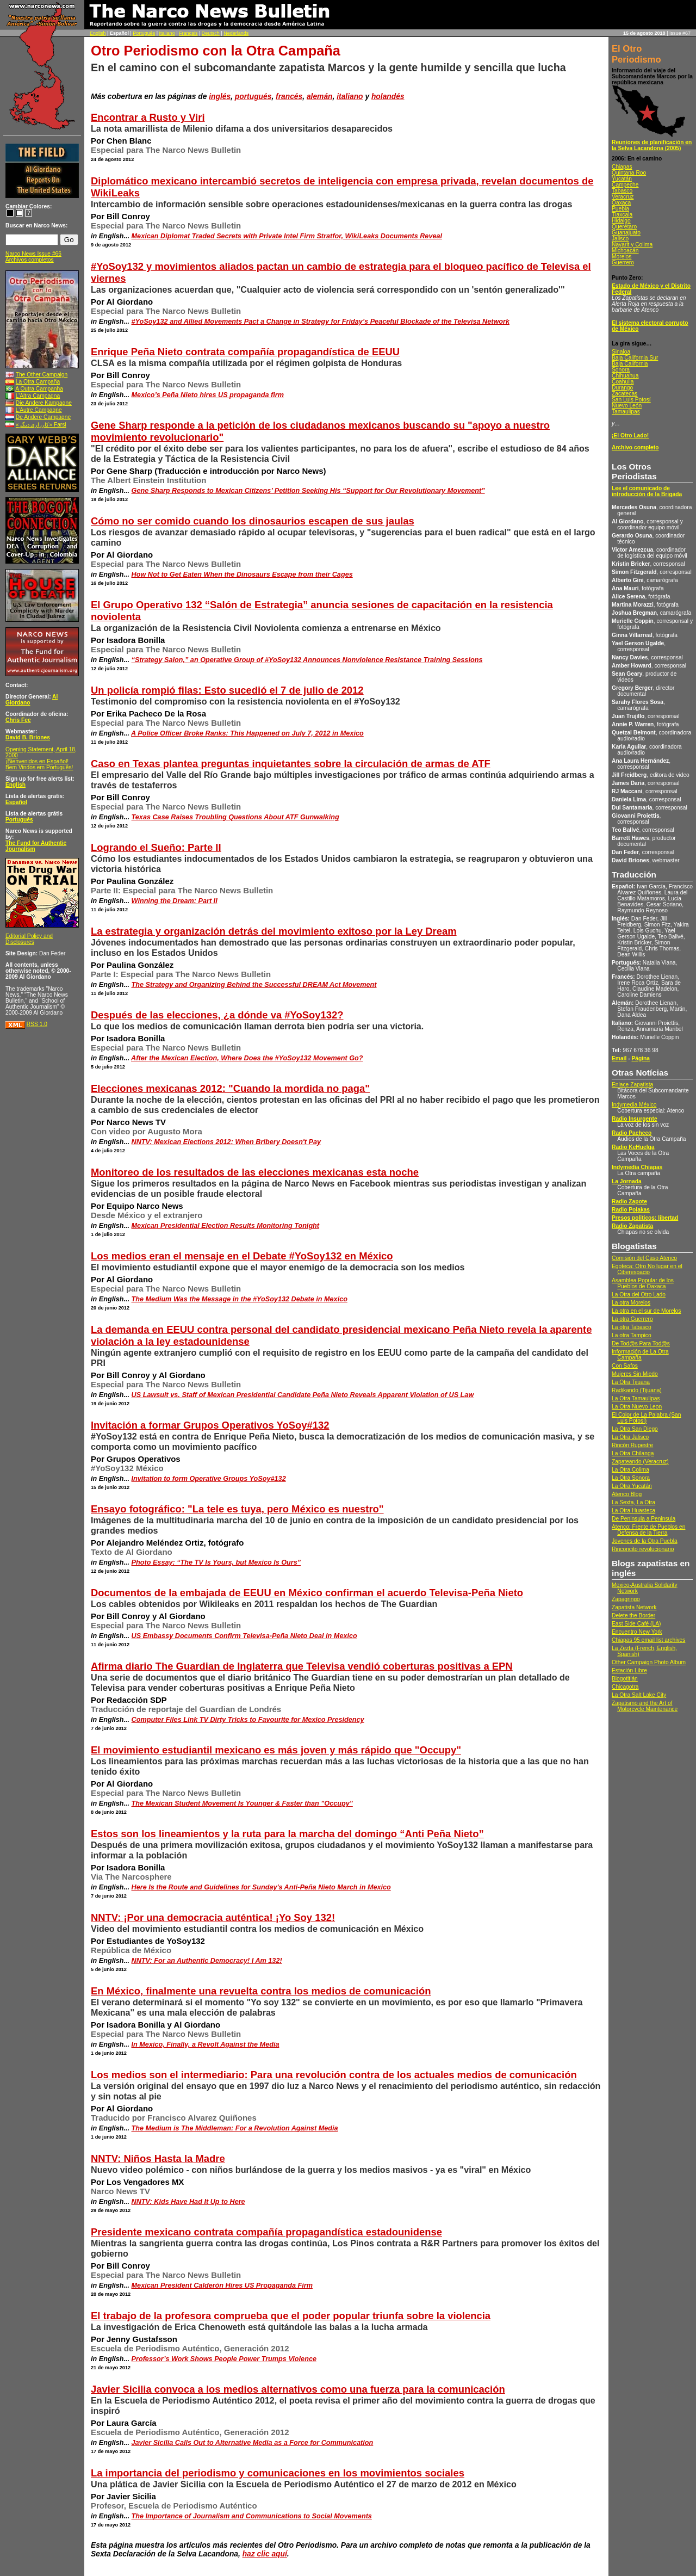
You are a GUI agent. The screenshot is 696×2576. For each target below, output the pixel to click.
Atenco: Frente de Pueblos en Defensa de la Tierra (648, 1530)
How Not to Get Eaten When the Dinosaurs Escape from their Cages (242, 574)
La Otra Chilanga (633, 1453)
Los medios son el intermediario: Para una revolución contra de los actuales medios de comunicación (334, 2074)
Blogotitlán (625, 1679)
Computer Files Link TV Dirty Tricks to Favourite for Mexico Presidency (248, 1719)
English (98, 33)
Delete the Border (633, 1616)
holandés (388, 96)
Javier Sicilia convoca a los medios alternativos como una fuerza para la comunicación (298, 2389)
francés (289, 96)
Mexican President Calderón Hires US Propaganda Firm (222, 2285)
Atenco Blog (627, 1494)
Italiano (167, 33)
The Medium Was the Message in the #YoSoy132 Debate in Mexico (239, 1299)
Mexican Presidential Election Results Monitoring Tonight (226, 1226)
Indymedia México (634, 1105)
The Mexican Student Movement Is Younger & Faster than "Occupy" (242, 1803)
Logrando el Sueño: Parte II (156, 847)
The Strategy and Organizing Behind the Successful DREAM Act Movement (254, 985)
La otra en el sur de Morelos (646, 1311)
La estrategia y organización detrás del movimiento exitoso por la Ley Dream (274, 931)
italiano (350, 96)
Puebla (620, 209)
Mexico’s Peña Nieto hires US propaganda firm (208, 395)
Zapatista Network (634, 1607)
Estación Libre (629, 1670)
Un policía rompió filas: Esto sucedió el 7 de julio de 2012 (227, 690)
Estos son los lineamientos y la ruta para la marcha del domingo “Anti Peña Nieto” (287, 1833)
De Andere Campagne (43, 417)
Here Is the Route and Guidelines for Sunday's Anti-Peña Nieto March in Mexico (261, 1887)
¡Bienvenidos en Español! (37, 761)
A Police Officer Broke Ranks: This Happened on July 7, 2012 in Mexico (247, 733)
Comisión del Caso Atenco (644, 1258)
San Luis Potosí (631, 400)
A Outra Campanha (39, 389)
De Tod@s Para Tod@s (641, 1343)
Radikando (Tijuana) (637, 1390)
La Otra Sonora (631, 1478)
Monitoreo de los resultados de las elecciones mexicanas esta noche (255, 1172)
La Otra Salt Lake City (639, 1695)
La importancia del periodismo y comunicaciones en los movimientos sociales (277, 2473)
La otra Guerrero (632, 1319)
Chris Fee (18, 720)
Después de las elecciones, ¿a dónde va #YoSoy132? (217, 1015)
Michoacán (625, 251)
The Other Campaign (42, 375)
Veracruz (622, 197)
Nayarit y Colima (632, 245)
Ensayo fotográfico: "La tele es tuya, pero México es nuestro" (237, 1509)
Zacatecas (624, 394)
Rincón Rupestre (632, 1445)
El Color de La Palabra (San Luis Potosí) (646, 1418)
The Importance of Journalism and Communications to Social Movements (252, 2516)
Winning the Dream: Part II (174, 901)
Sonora (621, 370)
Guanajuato (626, 233)
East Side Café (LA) (636, 1624)
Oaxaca (621, 203)
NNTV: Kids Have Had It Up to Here (188, 2202)
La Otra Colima (630, 1470)
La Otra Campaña (38, 382)
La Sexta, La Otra (633, 1502)
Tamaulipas (626, 412)
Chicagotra (625, 1687)
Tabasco (622, 191)
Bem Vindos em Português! (39, 767)
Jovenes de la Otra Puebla (645, 1541)
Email (619, 1058)
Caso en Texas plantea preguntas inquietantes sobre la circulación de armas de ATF (290, 763)
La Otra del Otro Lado (639, 1295)
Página (640, 1058)
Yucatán (622, 179)
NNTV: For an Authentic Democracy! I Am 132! (207, 1961)
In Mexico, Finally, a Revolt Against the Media (205, 2044)
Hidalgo (621, 221)
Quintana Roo (629, 173)
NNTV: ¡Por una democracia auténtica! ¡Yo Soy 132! (213, 1917)
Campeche (625, 185)
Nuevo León (627, 406)
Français (188, 33)
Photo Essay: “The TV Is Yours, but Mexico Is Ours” (216, 1562)
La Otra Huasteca (633, 1511)
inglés (220, 96)
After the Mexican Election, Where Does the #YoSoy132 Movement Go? (247, 1058)
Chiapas (622, 167)
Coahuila (622, 382)
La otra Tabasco (631, 1327)
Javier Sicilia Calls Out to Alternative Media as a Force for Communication (253, 2443)
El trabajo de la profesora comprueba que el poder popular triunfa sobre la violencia (290, 2315)
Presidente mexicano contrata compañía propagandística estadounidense (266, 2232)
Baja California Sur (635, 358)
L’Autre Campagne (39, 410)
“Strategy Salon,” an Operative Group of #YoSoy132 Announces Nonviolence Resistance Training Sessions (307, 660)
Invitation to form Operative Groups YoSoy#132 (209, 1478)
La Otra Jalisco (630, 1437)
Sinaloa (621, 352)
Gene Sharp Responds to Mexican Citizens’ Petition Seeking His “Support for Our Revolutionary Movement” (308, 491)
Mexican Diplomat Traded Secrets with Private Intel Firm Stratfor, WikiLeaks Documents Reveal (287, 236)
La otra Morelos (631, 1303)
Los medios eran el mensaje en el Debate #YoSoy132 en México (242, 1256)
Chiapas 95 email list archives (648, 1640)
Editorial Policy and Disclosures (29, 939)
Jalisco (620, 239)
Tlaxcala (622, 215)
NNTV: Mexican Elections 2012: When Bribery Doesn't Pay (226, 1142)
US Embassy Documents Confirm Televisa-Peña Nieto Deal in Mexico (244, 1636)
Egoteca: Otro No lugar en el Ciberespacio (647, 1269)
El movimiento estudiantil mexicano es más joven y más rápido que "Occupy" (276, 1750)
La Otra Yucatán (632, 1486)
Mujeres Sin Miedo (635, 1374)
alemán (320, 96)
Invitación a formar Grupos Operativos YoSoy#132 (210, 1425)
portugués (253, 96)
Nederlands (235, 33)
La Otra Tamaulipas (636, 1398)
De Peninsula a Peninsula (643, 1519)
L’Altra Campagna (38, 396)
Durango (622, 388)
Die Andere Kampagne (44, 403)
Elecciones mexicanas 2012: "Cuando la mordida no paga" (230, 1088)
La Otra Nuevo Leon (637, 1407)
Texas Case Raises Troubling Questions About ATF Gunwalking (235, 817)
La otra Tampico (631, 1335)
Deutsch (211, 33)
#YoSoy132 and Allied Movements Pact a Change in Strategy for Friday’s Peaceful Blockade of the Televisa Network (320, 321)
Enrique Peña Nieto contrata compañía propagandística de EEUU (245, 351)
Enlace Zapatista (632, 1085)
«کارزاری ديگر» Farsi (41, 425)
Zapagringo (626, 1599)
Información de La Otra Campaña (640, 1355)
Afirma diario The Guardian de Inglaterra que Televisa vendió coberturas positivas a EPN (302, 1666)
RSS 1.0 (37, 1024)
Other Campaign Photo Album (649, 1662)
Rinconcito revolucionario (643, 1549)
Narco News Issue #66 (33, 254)
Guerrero (623, 262)
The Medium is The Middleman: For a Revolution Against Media (235, 2128)
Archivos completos (29, 260)
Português (144, 33)
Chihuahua (625, 376)
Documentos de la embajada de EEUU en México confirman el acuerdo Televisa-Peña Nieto (307, 1592)
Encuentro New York (637, 1632)
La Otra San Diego (635, 1429)
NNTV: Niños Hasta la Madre (158, 2158)
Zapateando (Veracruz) (640, 1462)
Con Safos (625, 1366)
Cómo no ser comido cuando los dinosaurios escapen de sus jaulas (252, 521)
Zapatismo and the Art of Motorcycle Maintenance (645, 1706)
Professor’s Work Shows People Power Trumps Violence (224, 2359)
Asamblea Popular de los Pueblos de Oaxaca (643, 1283)
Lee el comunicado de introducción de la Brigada (647, 491)
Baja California (630, 364)
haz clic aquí (265, 2553)
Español (16, 802)
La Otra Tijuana (631, 1382)
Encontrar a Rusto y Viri (148, 117)
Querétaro (624, 227)
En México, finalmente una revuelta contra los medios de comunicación (261, 1991)
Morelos (621, 257)
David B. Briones (27, 737)
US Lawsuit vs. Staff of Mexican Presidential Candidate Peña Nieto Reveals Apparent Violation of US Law (303, 1395)
